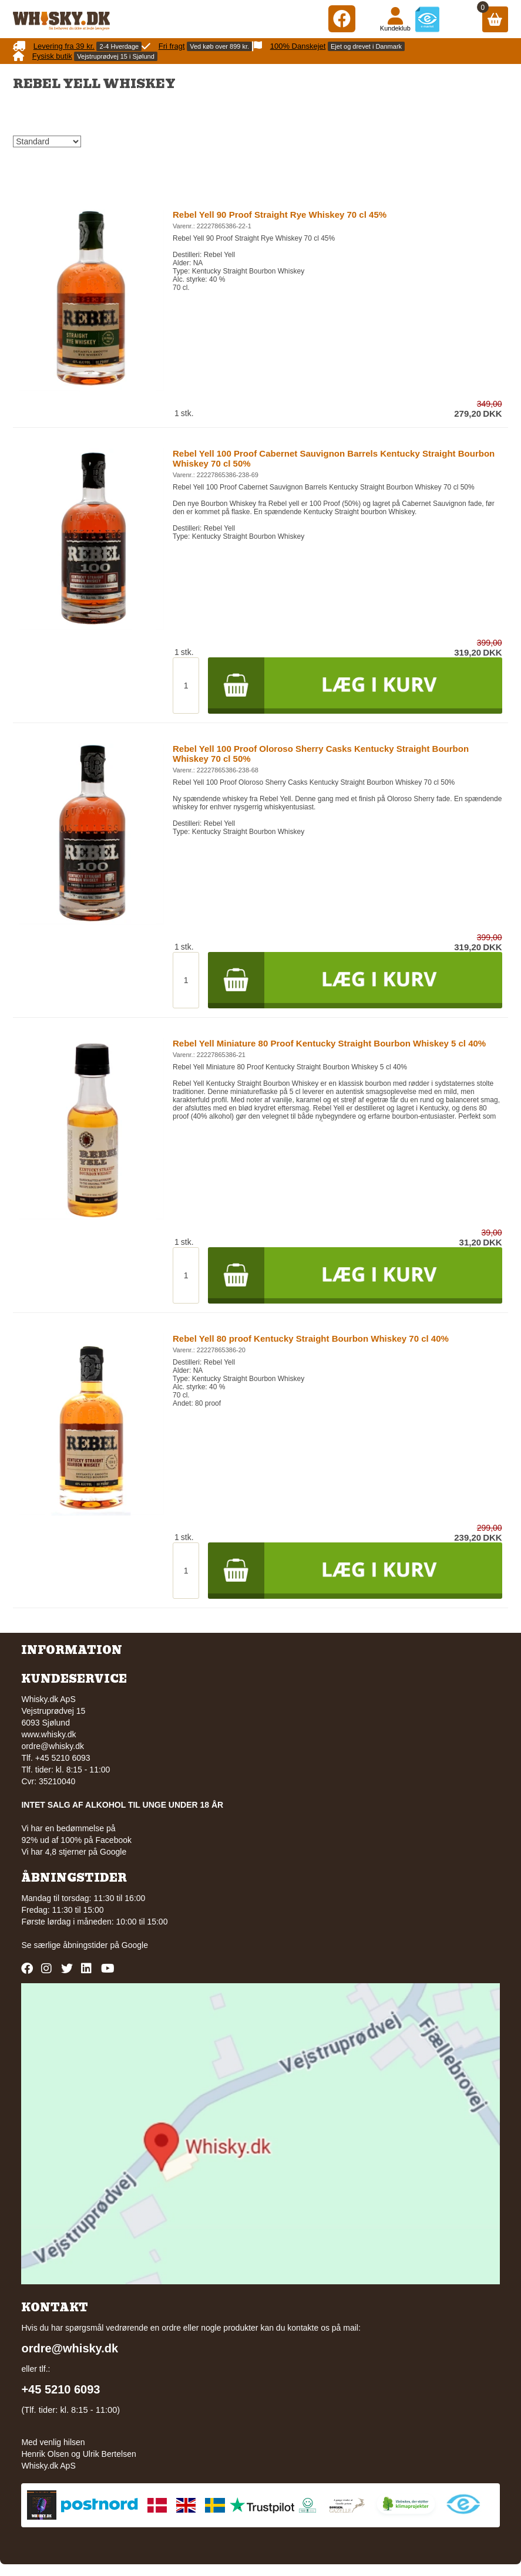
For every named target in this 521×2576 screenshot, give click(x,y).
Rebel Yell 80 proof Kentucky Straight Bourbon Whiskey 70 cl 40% (311, 1338)
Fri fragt (172, 46)
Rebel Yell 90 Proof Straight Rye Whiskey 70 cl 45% (279, 215)
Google (135, 1945)
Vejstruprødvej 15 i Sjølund (115, 56)
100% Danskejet (298, 46)
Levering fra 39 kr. (64, 46)
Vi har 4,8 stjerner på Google (73, 1851)
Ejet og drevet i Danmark (366, 46)
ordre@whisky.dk (52, 1746)
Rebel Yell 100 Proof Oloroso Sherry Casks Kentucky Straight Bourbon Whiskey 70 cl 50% (321, 754)
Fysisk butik (52, 56)
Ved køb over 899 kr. (219, 46)
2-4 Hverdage (119, 46)
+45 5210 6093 (60, 2389)
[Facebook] (341, 18)
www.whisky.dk (48, 1734)
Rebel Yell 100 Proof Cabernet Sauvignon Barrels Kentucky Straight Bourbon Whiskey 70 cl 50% (334, 458)
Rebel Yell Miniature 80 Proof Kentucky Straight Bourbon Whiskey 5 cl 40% (329, 1043)
